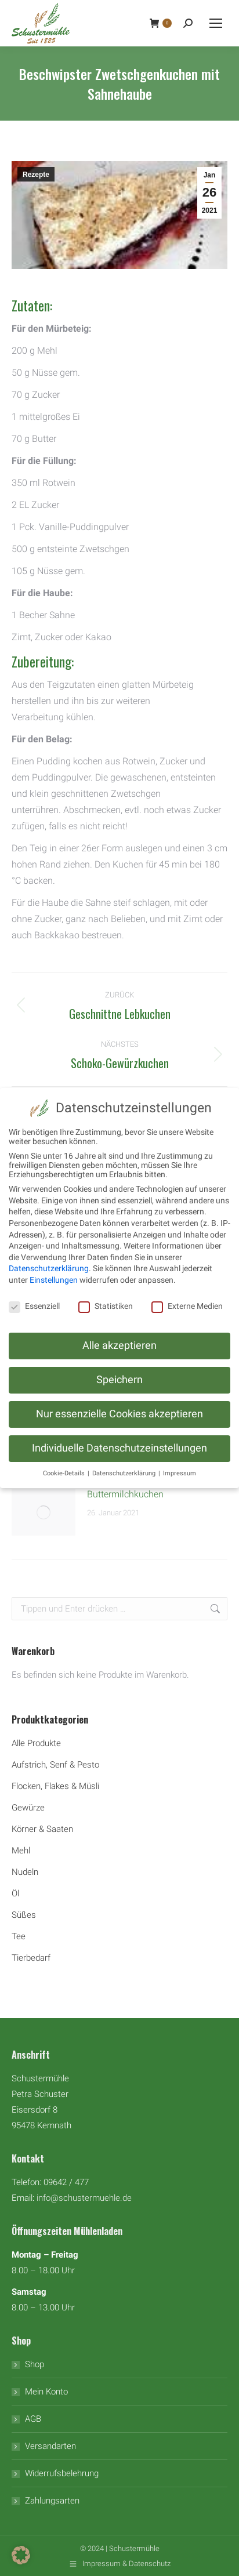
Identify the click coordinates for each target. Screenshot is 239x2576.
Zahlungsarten (52, 2500)
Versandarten (50, 2446)
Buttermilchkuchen (125, 1494)
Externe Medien (187, 1306)
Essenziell (34, 1306)
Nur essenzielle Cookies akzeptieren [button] (119, 1414)
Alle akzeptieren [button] (119, 1345)
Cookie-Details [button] (64, 1473)
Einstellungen (54, 1280)
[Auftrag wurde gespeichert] (43, 1512)
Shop (34, 2364)
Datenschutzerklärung (49, 1268)
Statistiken (105, 1306)
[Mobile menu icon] (215, 23)
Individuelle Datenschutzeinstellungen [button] (119, 1448)
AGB (33, 2419)
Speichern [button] (119, 1379)
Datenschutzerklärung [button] (124, 1473)
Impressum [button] (179, 1473)
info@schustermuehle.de (84, 2198)
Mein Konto (46, 2391)
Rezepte (36, 174)
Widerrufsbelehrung (62, 2473)
